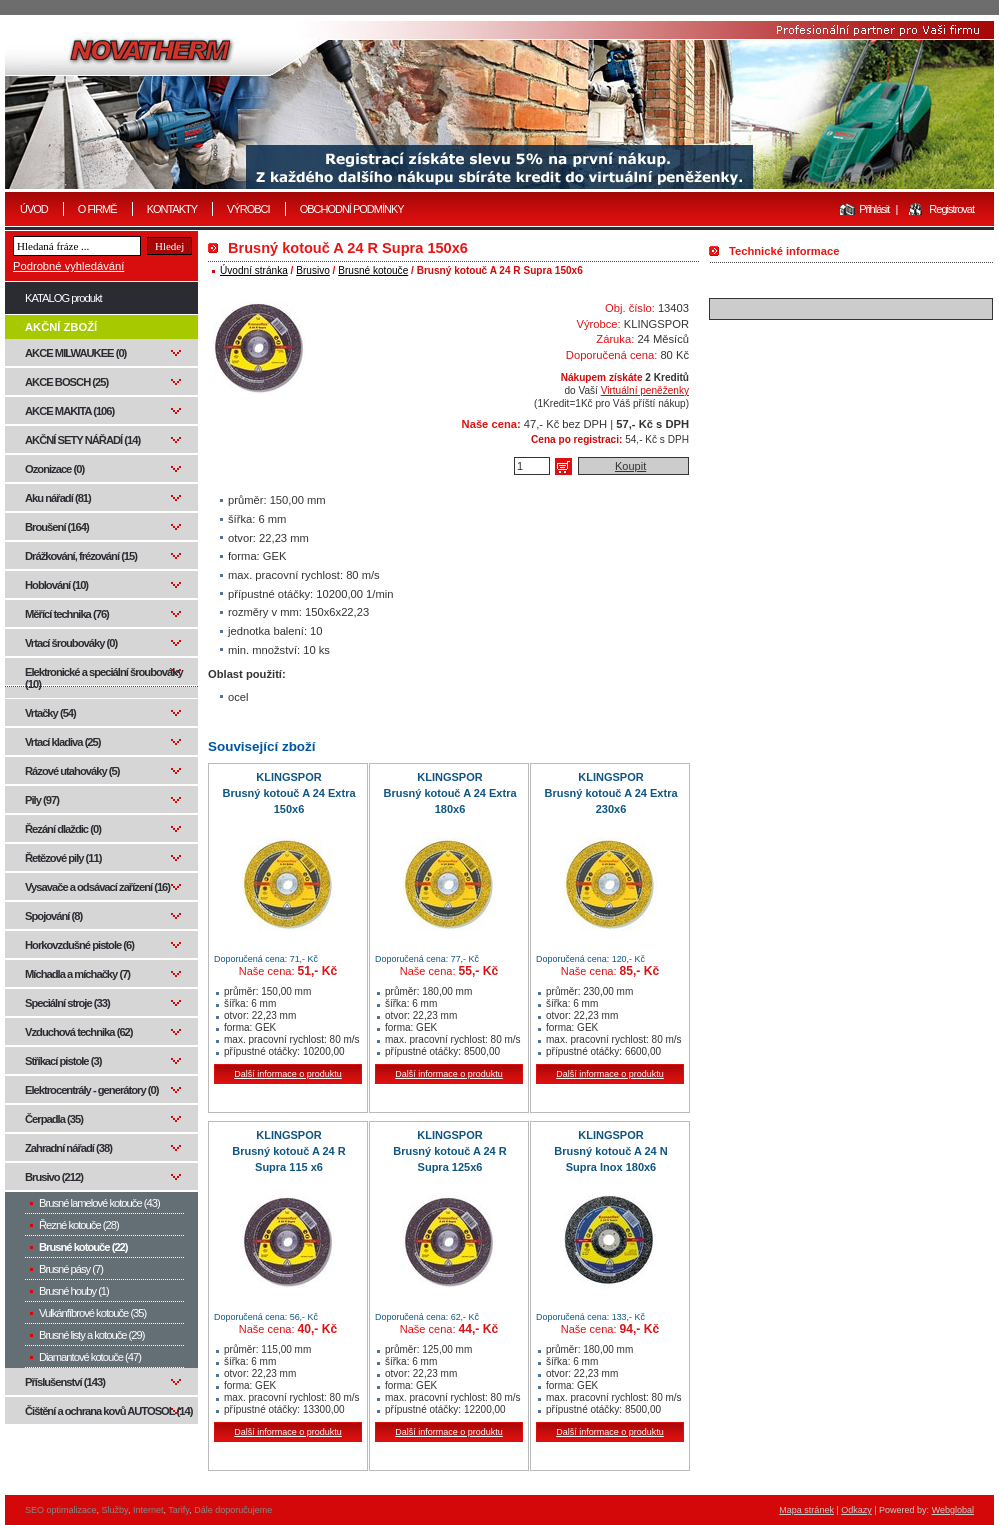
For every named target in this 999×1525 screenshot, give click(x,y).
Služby (115, 1510)
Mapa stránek (806, 1510)
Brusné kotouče (373, 270)
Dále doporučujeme (233, 1510)
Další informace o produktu (288, 1074)
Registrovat (951, 209)
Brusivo (313, 270)
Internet (148, 1510)
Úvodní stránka (254, 270)
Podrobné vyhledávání (68, 266)
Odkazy (856, 1510)
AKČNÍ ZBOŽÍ (61, 327)
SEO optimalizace (61, 1510)
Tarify (178, 1510)
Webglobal (953, 1510)
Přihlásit (874, 209)
